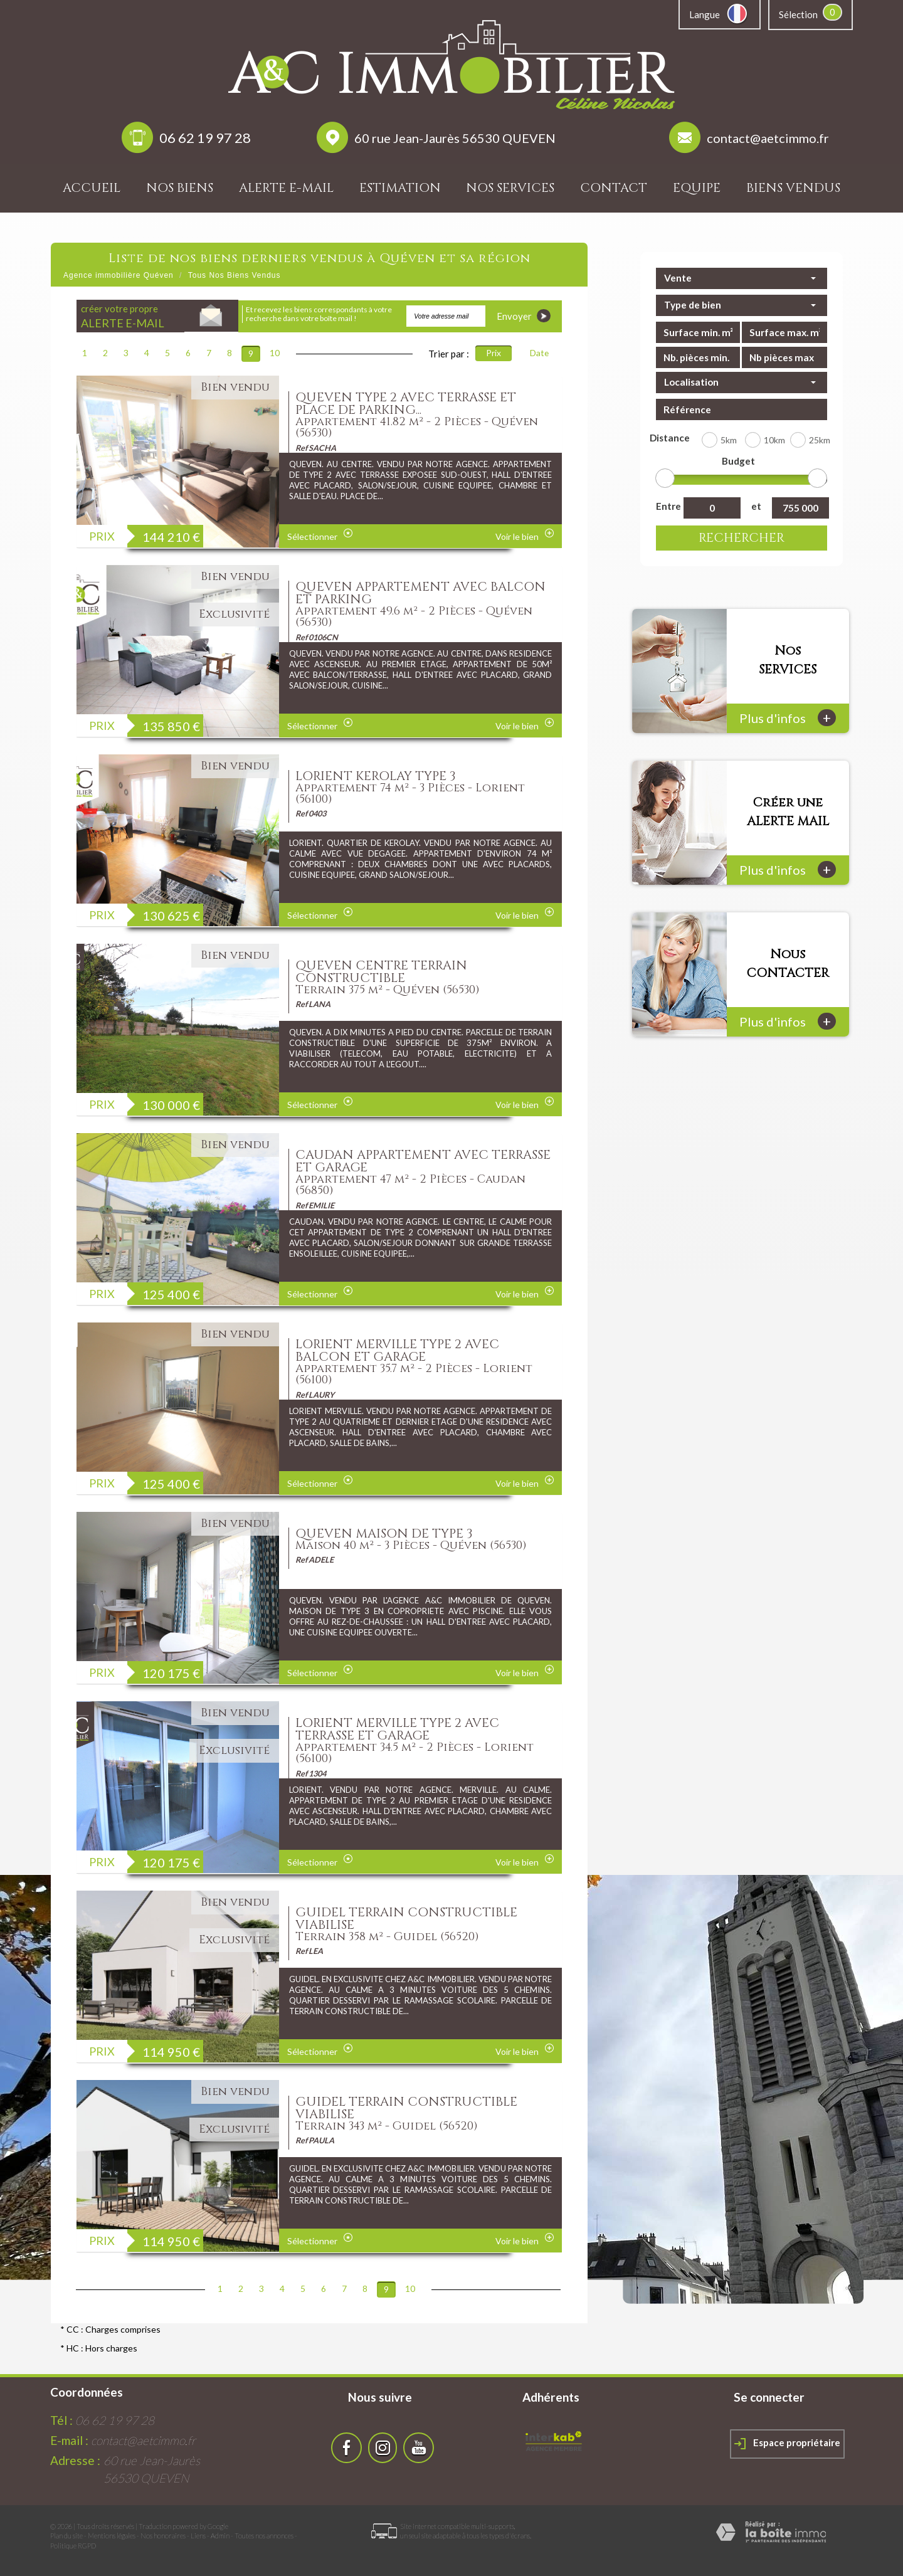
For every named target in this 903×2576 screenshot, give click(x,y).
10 (275, 352)
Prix (493, 352)
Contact (613, 187)
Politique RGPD (73, 2546)
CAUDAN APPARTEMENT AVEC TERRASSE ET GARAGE (423, 1161)
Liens (198, 2535)
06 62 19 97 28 (205, 137)
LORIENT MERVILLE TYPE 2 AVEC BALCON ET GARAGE (397, 1350)
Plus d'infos (787, 717)
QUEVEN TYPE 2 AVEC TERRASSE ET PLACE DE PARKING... (405, 403)
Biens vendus (793, 187)
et (756, 506)
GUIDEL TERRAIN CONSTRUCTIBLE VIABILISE (406, 1918)
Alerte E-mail (286, 187)
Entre (667, 506)
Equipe (697, 187)
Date (539, 352)
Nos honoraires (163, 2535)
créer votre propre (122, 316)
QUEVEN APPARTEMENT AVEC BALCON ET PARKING (420, 593)
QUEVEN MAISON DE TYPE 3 (384, 1533)
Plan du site (66, 2535)
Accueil (91, 187)
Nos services (510, 187)
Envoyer (524, 315)
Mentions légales (111, 2535)
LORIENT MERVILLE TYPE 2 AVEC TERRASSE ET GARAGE (397, 1729)
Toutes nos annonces (264, 2535)
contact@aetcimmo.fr (768, 137)
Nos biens (179, 187)
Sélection (798, 14)
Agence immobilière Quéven (118, 275)
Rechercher (741, 537)
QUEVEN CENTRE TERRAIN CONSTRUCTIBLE (381, 971)
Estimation (400, 187)
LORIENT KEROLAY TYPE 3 (375, 776)
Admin (220, 2535)
